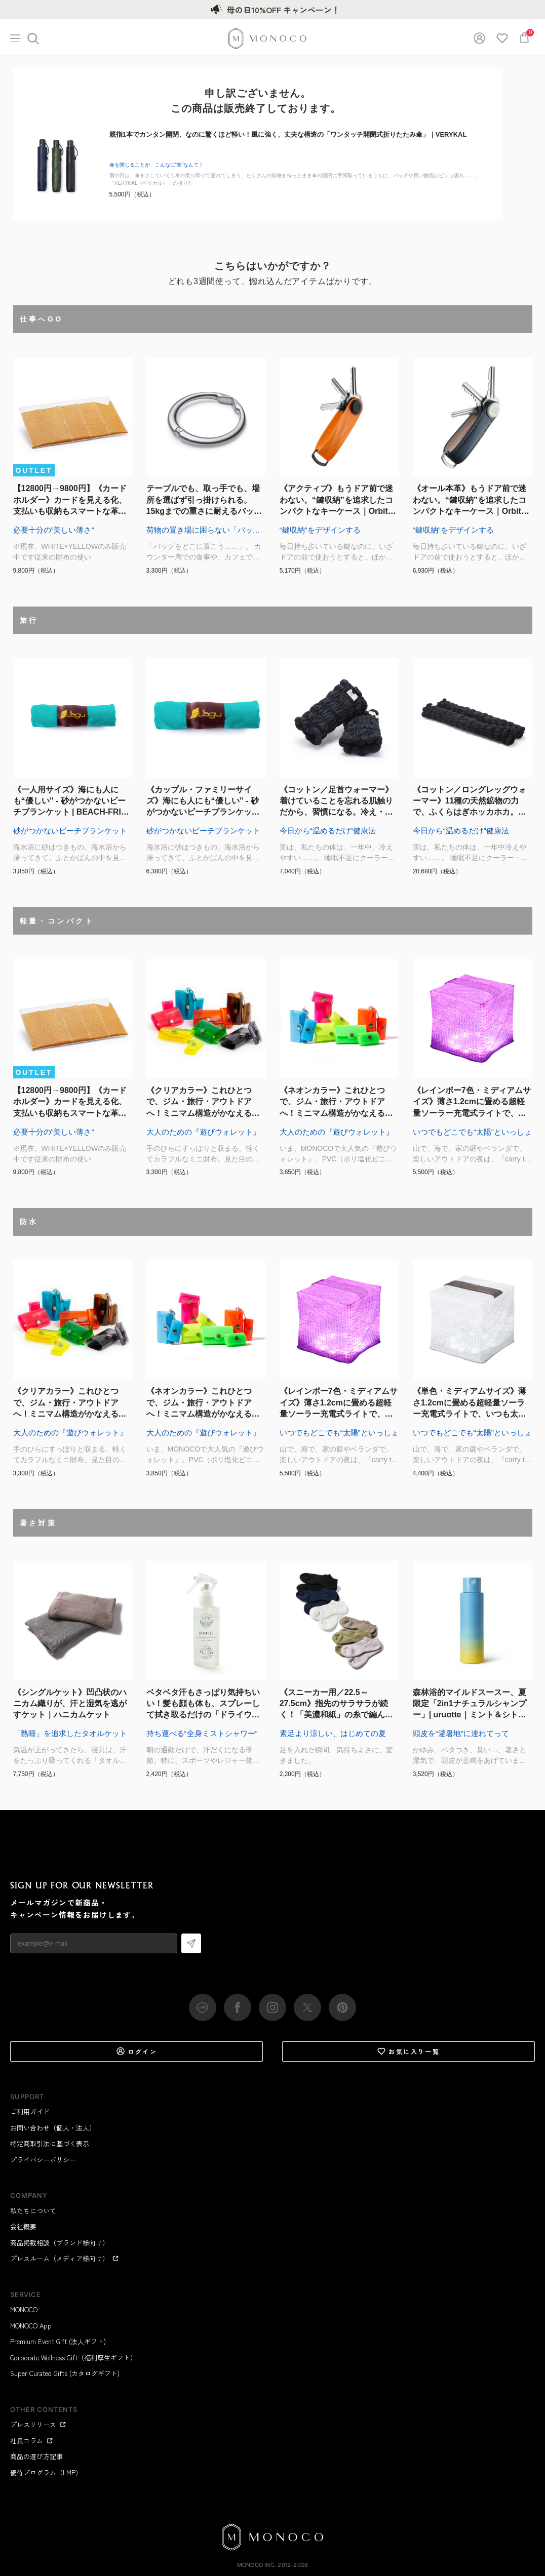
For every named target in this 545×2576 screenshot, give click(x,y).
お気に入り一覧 (408, 2051)
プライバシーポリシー (43, 2159)
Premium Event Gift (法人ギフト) (58, 2341)
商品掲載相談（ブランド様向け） (59, 2242)
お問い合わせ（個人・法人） (53, 2127)
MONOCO (23, 2309)
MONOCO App (31, 2325)
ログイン (136, 2051)
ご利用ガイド (30, 2111)
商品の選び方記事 (36, 2456)
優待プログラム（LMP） (46, 2472)
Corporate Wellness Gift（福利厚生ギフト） (73, 2357)
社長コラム (31, 2440)
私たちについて (33, 2211)
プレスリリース (38, 2424)
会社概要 (23, 2226)
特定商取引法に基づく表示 (49, 2143)
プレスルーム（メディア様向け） (64, 2258)
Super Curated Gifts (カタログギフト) (65, 2373)
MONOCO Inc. (256, 2564)
